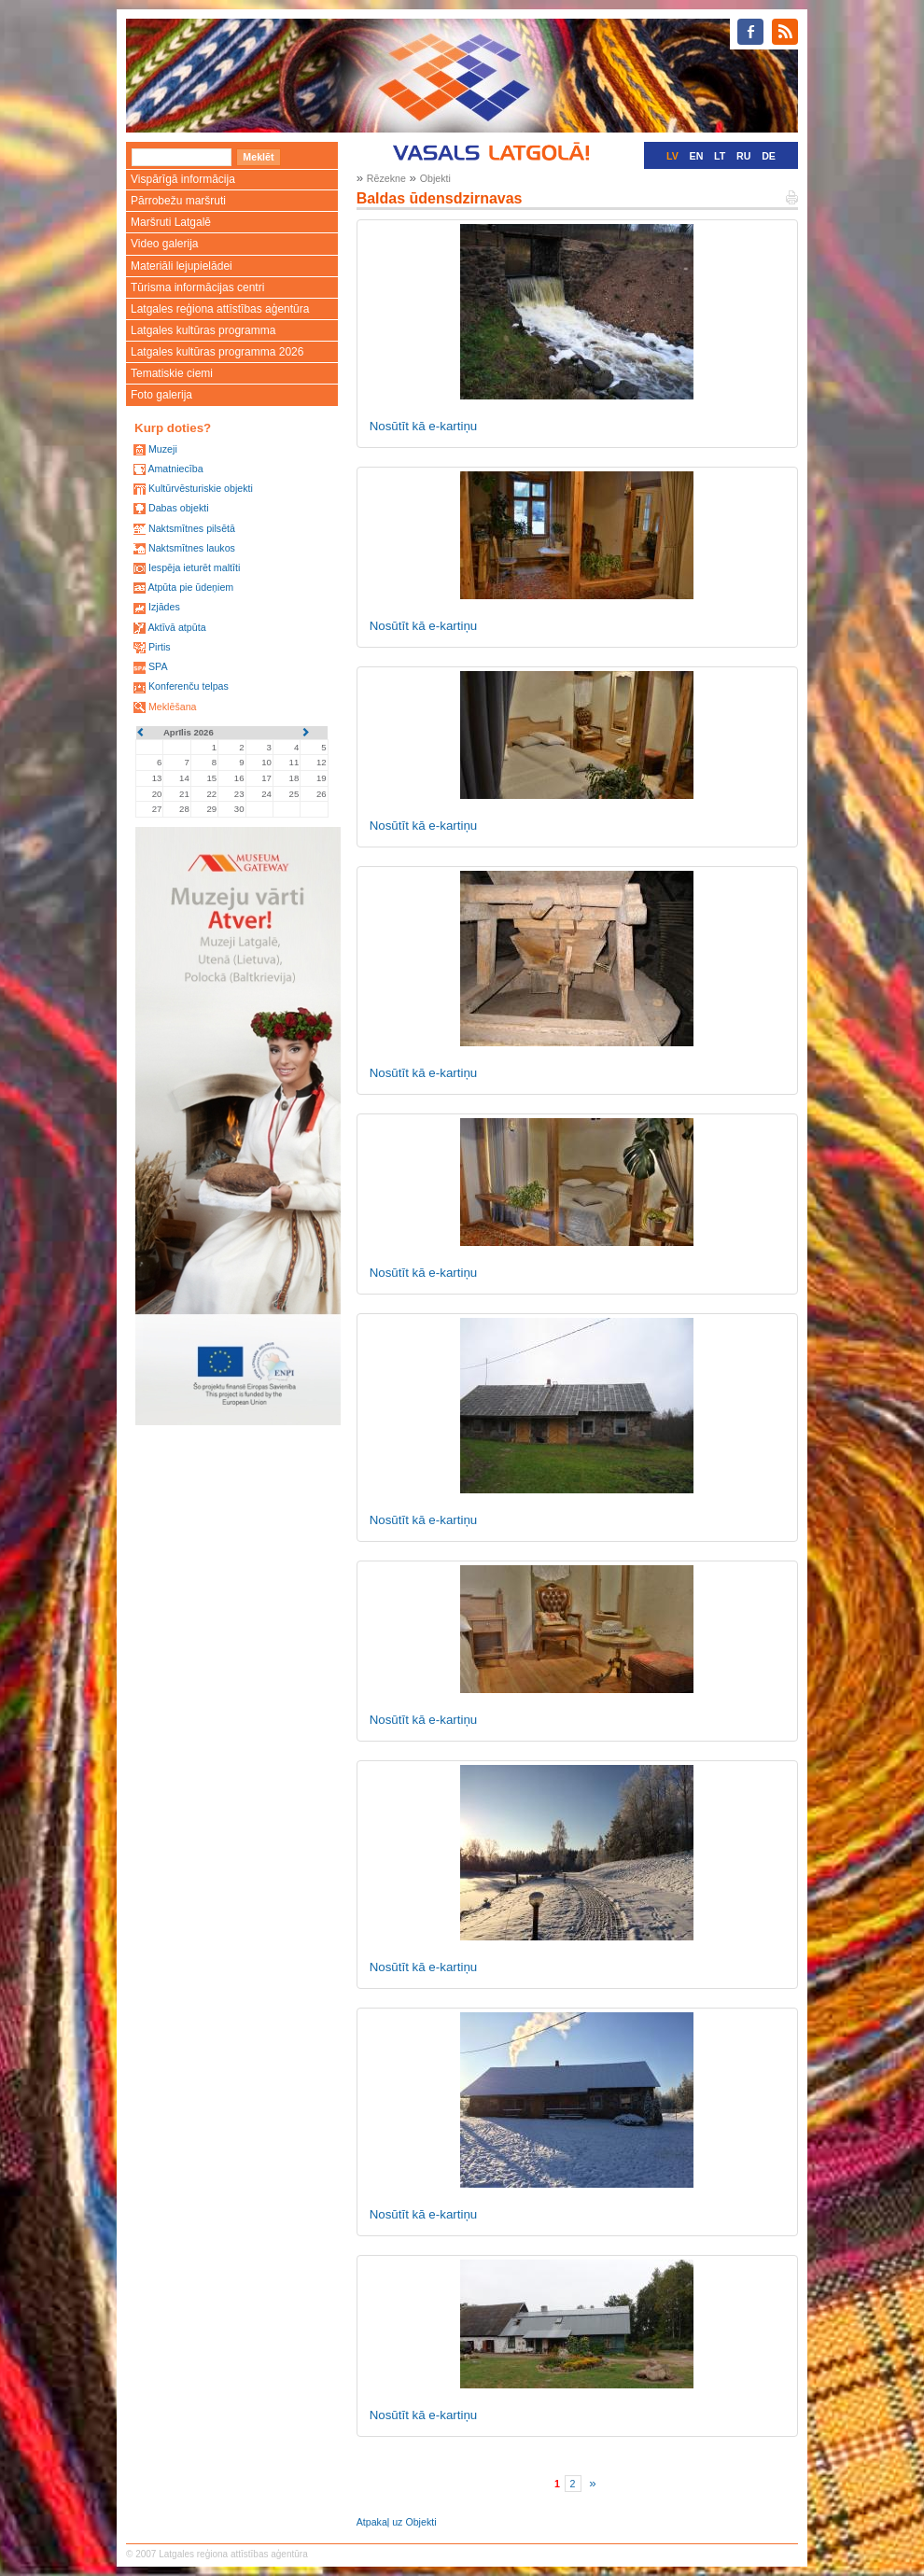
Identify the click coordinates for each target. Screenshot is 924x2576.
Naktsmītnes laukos (191, 547)
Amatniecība (175, 468)
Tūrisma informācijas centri (197, 287)
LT (719, 155)
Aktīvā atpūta (176, 627)
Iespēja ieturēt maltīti (194, 567)
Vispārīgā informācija (183, 179)
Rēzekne (386, 178)
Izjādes (164, 606)
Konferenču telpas (188, 686)
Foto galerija (161, 394)
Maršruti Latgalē (171, 222)
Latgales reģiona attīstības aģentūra (220, 308)
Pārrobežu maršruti (178, 200)
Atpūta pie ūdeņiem (190, 587)
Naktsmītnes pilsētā (191, 528)
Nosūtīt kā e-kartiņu (424, 426)
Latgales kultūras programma (203, 330)
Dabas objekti (178, 507)
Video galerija (165, 243)
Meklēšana (172, 706)
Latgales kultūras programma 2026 (217, 351)
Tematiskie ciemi (172, 373)
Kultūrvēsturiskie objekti (200, 488)
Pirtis (159, 646)
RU (743, 155)
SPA (158, 666)
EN (697, 155)
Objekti (435, 178)
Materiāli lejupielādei (181, 266)
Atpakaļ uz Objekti (397, 2521)
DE (769, 155)
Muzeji (162, 449)
